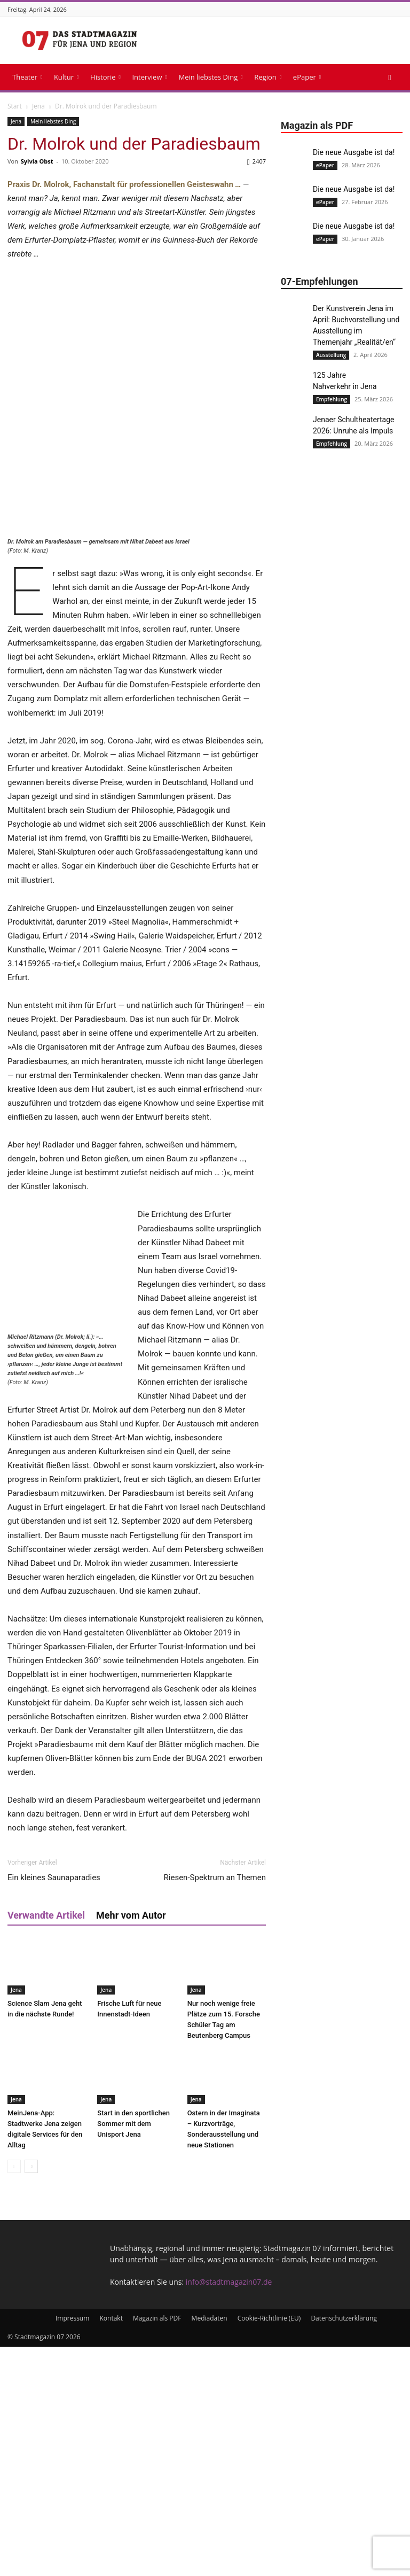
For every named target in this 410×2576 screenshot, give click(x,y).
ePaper (307, 77)
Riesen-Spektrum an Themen (215, 2107)
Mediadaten (209, 2547)
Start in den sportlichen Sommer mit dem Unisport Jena (133, 2353)
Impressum (72, 2547)
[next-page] (31, 2395)
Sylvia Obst (37, 161)
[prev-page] (14, 2395)
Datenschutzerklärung (344, 2547)
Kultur (66, 77)
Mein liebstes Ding (210, 77)
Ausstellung (331, 355)
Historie (105, 77)
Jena (38, 106)
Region (267, 77)
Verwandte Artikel (46, 2144)
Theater (27, 77)
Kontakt (110, 2547)
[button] (390, 77)
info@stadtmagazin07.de (229, 2511)
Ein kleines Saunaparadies (53, 2107)
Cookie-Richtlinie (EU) (269, 2547)
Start (14, 106)
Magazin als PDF (157, 2547)
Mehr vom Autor (131, 2144)
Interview (149, 77)
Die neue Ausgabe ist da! (354, 152)
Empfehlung (331, 399)
